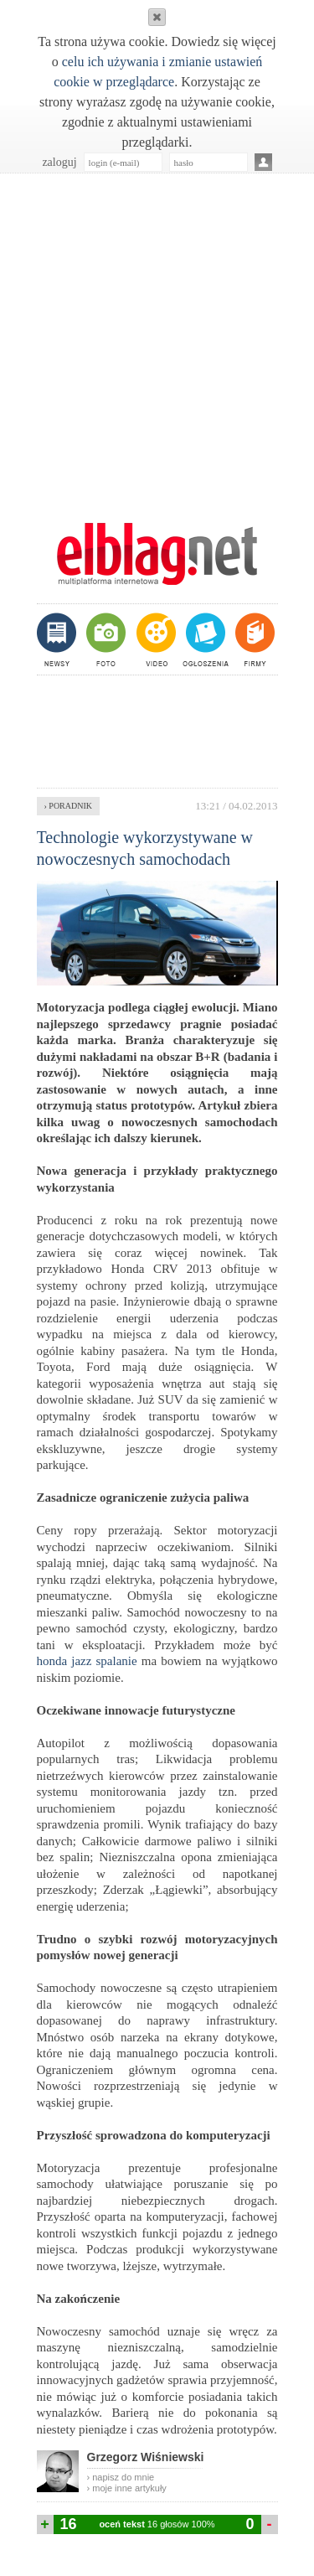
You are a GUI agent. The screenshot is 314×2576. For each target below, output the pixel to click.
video (154, 639)
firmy (253, 639)
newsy (58, 639)
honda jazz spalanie (87, 1661)
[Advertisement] (157, 339)
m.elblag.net (157, 554)
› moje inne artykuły (127, 2488)
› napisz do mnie (121, 2477)
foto (105, 639)
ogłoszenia (204, 639)
